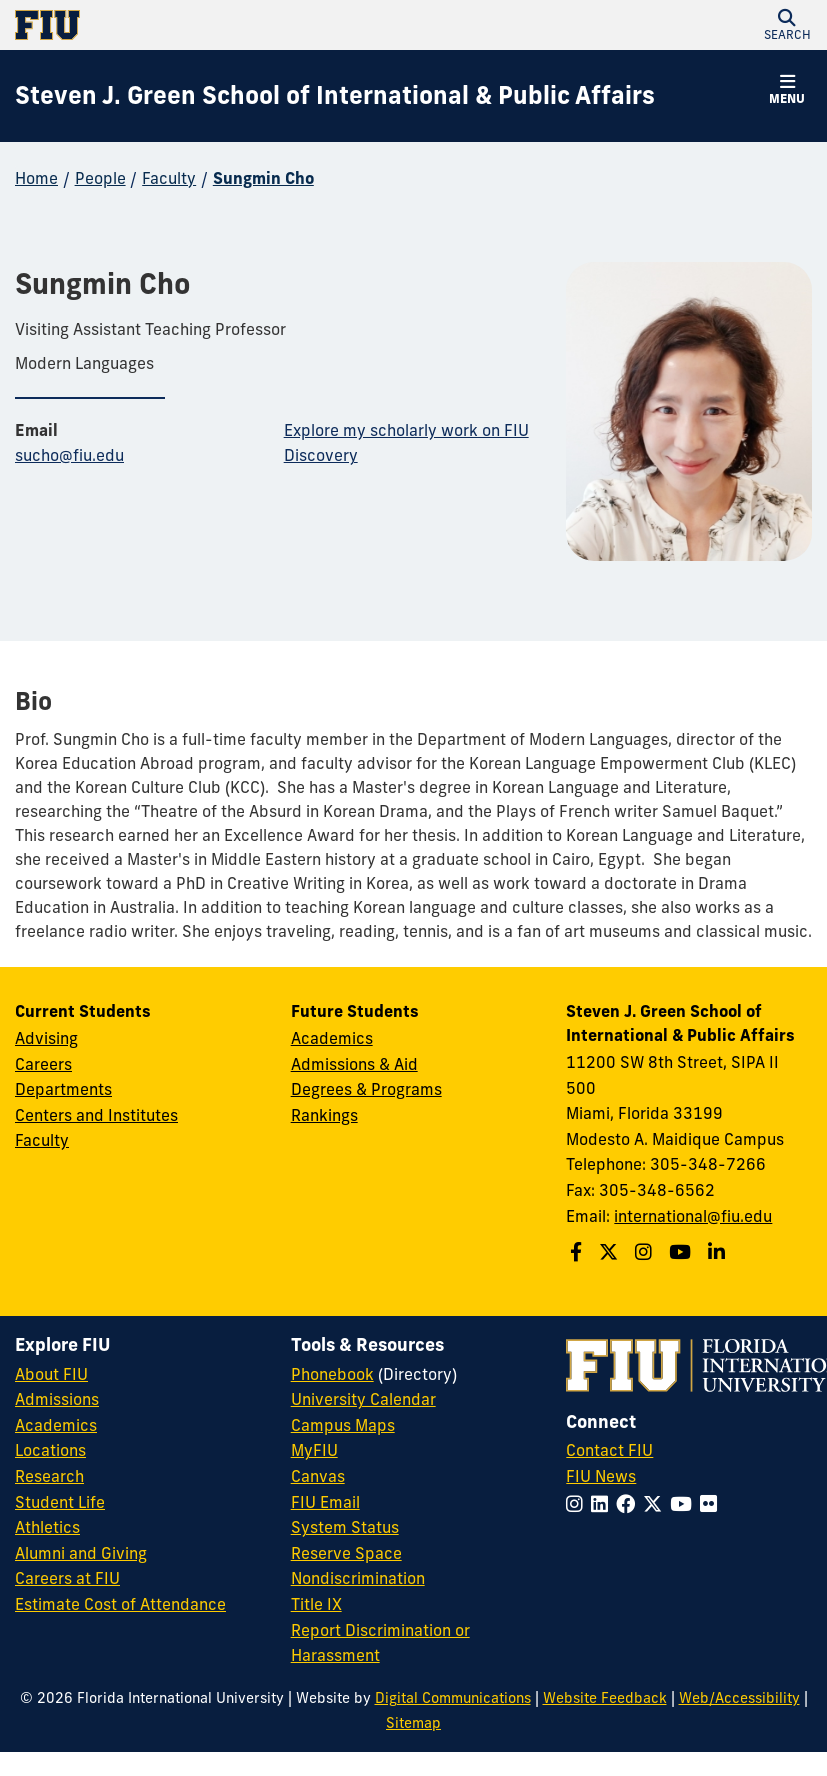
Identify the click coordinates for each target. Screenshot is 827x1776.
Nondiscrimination (358, 1578)
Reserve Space (346, 1553)
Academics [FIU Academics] (56, 1425)
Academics (332, 1038)
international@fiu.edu (693, 1216)
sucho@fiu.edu (69, 455)
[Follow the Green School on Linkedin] (719, 1252)
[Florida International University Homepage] (214, 25)
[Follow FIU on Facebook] (629, 1504)
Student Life (60, 1502)
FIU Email (325, 1502)
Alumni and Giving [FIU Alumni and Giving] (81, 1553)
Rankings (324, 1115)
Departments (63, 1089)
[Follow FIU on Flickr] (712, 1504)
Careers (43, 1064)
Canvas (318, 1476)
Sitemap (413, 1723)
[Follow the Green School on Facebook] (578, 1252)
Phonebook (332, 1374)
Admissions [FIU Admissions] (57, 1399)
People (100, 178)
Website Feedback (605, 1698)
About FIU (51, 1374)
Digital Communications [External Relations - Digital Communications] (453, 1698)
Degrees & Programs (366, 1089)
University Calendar (363, 1399)
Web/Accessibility (739, 1698)
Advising (46, 1038)
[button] (787, 25)
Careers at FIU (67, 1578)
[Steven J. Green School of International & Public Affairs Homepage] (335, 96)
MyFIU (314, 1450)
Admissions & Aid (354, 1064)
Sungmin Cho (263, 178)
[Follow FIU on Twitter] (656, 1504)
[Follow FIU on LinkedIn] (603, 1504)
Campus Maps (343, 1425)
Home (36, 178)
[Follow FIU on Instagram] (578, 1504)
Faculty (169, 178)
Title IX (316, 1604)
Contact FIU (609, 1450)
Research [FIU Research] (49, 1476)
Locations (50, 1450)
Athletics (47, 1527)
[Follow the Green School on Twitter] (611, 1252)
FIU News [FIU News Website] (601, 1476)
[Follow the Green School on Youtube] (682, 1252)
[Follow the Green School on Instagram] (646, 1252)
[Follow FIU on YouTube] (685, 1504)
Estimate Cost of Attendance (120, 1604)
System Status (345, 1527)
